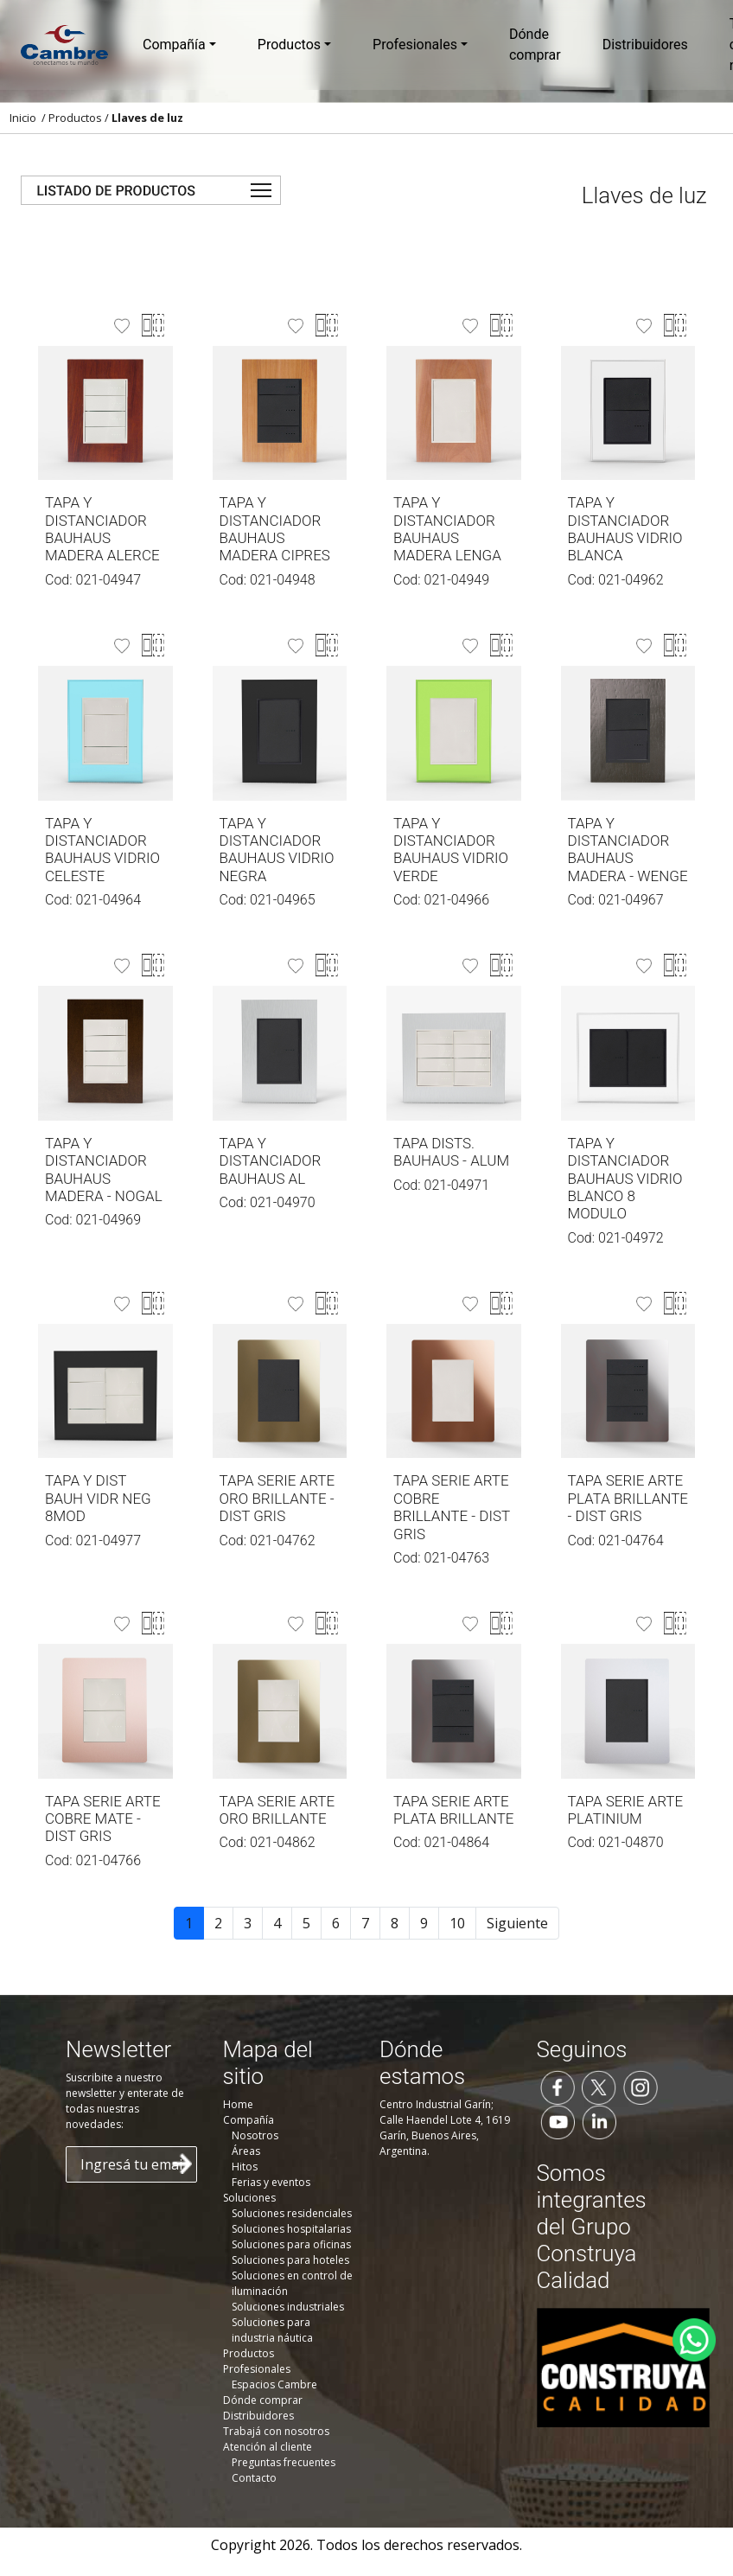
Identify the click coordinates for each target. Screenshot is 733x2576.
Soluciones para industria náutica (272, 2330)
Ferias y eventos (271, 2182)
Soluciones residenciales (292, 2213)
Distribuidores (258, 2415)
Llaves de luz (147, 117)
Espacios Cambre (274, 2384)
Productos (75, 117)
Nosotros (255, 2135)
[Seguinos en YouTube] (557, 2120)
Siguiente (517, 1923)
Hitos (245, 2166)
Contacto (254, 2478)
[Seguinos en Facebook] (557, 2085)
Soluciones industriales (288, 2306)
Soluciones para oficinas (291, 2244)
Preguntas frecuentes (283, 2462)
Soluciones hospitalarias (291, 2228)
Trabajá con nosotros (276, 2431)
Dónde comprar (263, 2400)
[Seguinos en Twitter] (599, 2085)
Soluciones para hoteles (290, 2260)
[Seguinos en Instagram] (640, 2085)
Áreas (246, 2151)
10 (457, 1923)
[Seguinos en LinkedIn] (599, 2120)
